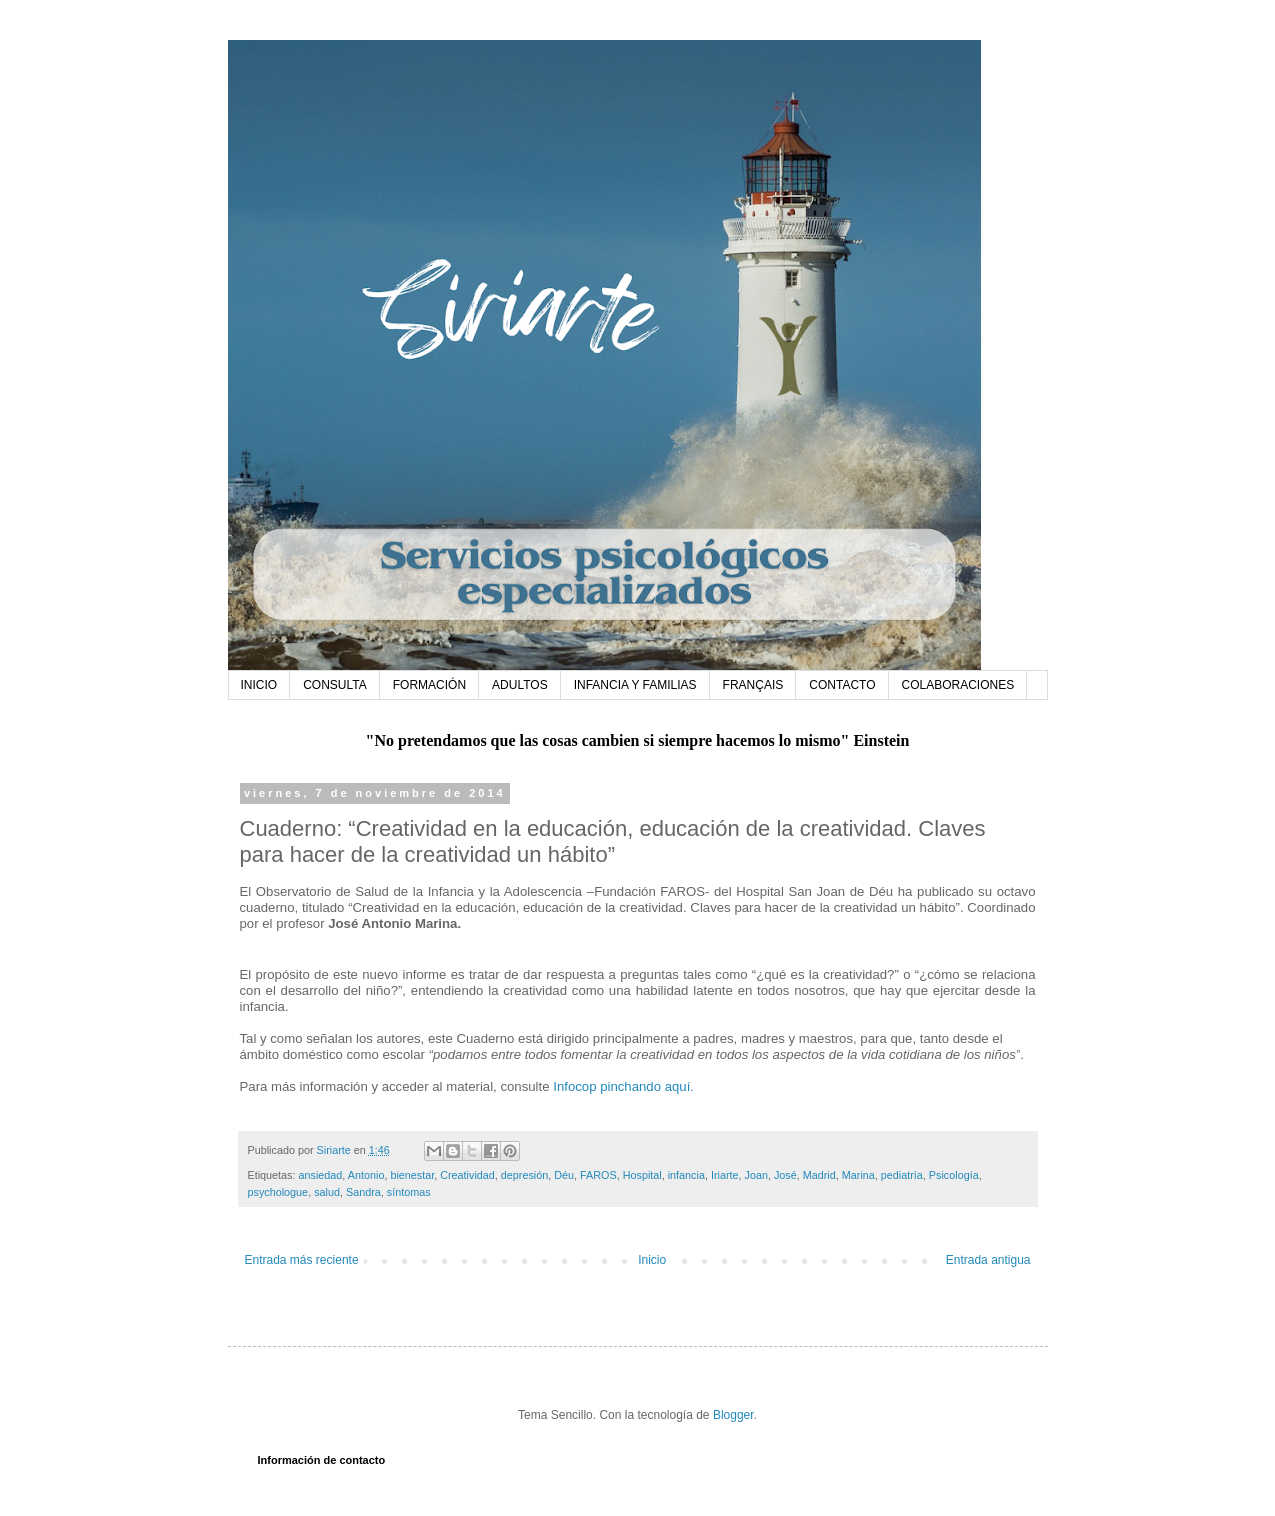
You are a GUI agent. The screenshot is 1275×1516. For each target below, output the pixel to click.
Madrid (819, 1175)
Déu (564, 1175)
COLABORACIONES (958, 685)
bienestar (412, 1175)
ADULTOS (520, 685)
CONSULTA (335, 685)
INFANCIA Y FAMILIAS (635, 685)
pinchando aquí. (647, 1086)
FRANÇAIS (753, 685)
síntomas (409, 1192)
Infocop (574, 1086)
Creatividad (467, 1175)
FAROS (598, 1175)
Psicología (954, 1175)
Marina (858, 1175)
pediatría (902, 1175)
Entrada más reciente (302, 1260)
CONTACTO (842, 685)
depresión (524, 1175)
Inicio (652, 1260)
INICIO (259, 685)
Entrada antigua (988, 1260)
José (785, 1175)
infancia (686, 1175)
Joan (756, 1175)
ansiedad (321, 1175)
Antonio (366, 1175)
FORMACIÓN (429, 685)
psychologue (278, 1192)
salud (327, 1192)
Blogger (733, 1415)
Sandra (363, 1192)
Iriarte (725, 1175)
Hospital (642, 1175)
